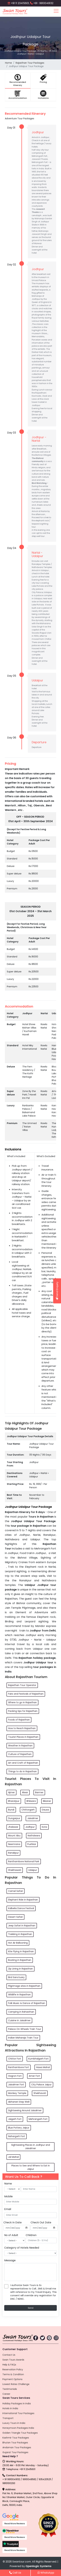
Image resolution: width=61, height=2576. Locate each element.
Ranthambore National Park (23, 1861)
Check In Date (12, 2222)
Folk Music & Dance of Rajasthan (26, 2003)
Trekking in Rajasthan (20, 1934)
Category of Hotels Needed (21, 2248)
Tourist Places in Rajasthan (23, 1737)
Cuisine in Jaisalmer (19, 2020)
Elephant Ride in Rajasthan (23, 1899)
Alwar (25, 1792)
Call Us (15, 2573)
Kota (44, 1827)
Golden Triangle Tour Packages (20, 2432)
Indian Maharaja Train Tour (23, 2037)
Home (8, 62)
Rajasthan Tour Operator (22, 1685)
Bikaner (47, 1801)
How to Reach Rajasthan (22, 1728)
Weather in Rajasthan (20, 1745)
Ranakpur (13, 1852)
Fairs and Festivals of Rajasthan (25, 1693)
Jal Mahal (13, 2157)
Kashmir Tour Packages (15, 2437)
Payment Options (12, 2379)
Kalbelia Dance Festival (21, 1908)
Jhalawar (13, 1827)
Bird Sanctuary (16, 1977)
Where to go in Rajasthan (22, 1702)
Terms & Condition (13, 2374)
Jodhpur (30, 1827)
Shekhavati (40, 2093)
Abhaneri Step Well (18, 2101)
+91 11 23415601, (20, 3)
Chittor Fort (14, 2058)
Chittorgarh (28, 1809)
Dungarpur (14, 1818)
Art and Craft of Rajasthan (23, 1762)
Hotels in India (10, 2408)
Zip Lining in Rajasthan (20, 1968)
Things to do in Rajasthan (22, 1771)
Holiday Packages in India (16, 2403)
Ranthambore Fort (18, 2067)
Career (6, 2394)
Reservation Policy (12, 2369)
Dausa (45, 1809)
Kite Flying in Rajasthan (21, 1951)
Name (8, 2183)
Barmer (39, 1792)
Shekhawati (14, 1870)
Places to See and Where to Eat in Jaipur (30, 2167)
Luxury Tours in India (13, 2423)
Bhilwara (31, 1801)
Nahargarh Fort (16, 2136)
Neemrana (14, 1844)
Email (7, 2209)
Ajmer (11, 1792)
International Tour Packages (18, 2413)
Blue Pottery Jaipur (18, 2127)
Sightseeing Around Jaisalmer (25, 2110)
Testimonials (9, 2389)
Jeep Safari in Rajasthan (21, 1925)
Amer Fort (34, 2076)
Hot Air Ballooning (18, 1942)
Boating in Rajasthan (19, 1960)
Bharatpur (13, 1801)
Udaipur (32, 1870)
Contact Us (8, 2354)
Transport (8, 2418)
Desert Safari (15, 1917)
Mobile (8, 2196)
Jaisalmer (32, 1818)
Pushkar (31, 1844)
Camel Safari (15, 1891)
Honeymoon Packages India (18, 2428)
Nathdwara (34, 1835)
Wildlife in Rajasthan (19, 1994)
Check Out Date (41, 2222)
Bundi (11, 1809)
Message (10, 2260)
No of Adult (11, 2235)
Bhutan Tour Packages (15, 2442)
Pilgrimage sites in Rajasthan (24, 1986)
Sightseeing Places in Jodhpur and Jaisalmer (30, 2146)
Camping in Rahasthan (21, 2011)
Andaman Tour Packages (16, 2447)
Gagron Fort (15, 2076)
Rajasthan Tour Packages (30, 62)
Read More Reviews (14, 2523)
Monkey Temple (17, 2093)
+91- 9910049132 (43, 3)
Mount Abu (14, 1835)
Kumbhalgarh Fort (38, 2058)
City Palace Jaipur (41, 2084)
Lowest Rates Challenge (15, 2384)
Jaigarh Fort (14, 2119)
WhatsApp (46, 2573)
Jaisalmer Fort (16, 2084)
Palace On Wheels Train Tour (24, 2029)
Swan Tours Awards (13, 2359)
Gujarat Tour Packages (15, 2452)
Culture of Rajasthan (20, 1754)
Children (31, 2235)
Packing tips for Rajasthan (22, 1711)
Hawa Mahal (43, 2067)
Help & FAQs (9, 2364)
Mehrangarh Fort (38, 2119)
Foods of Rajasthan (19, 1719)
